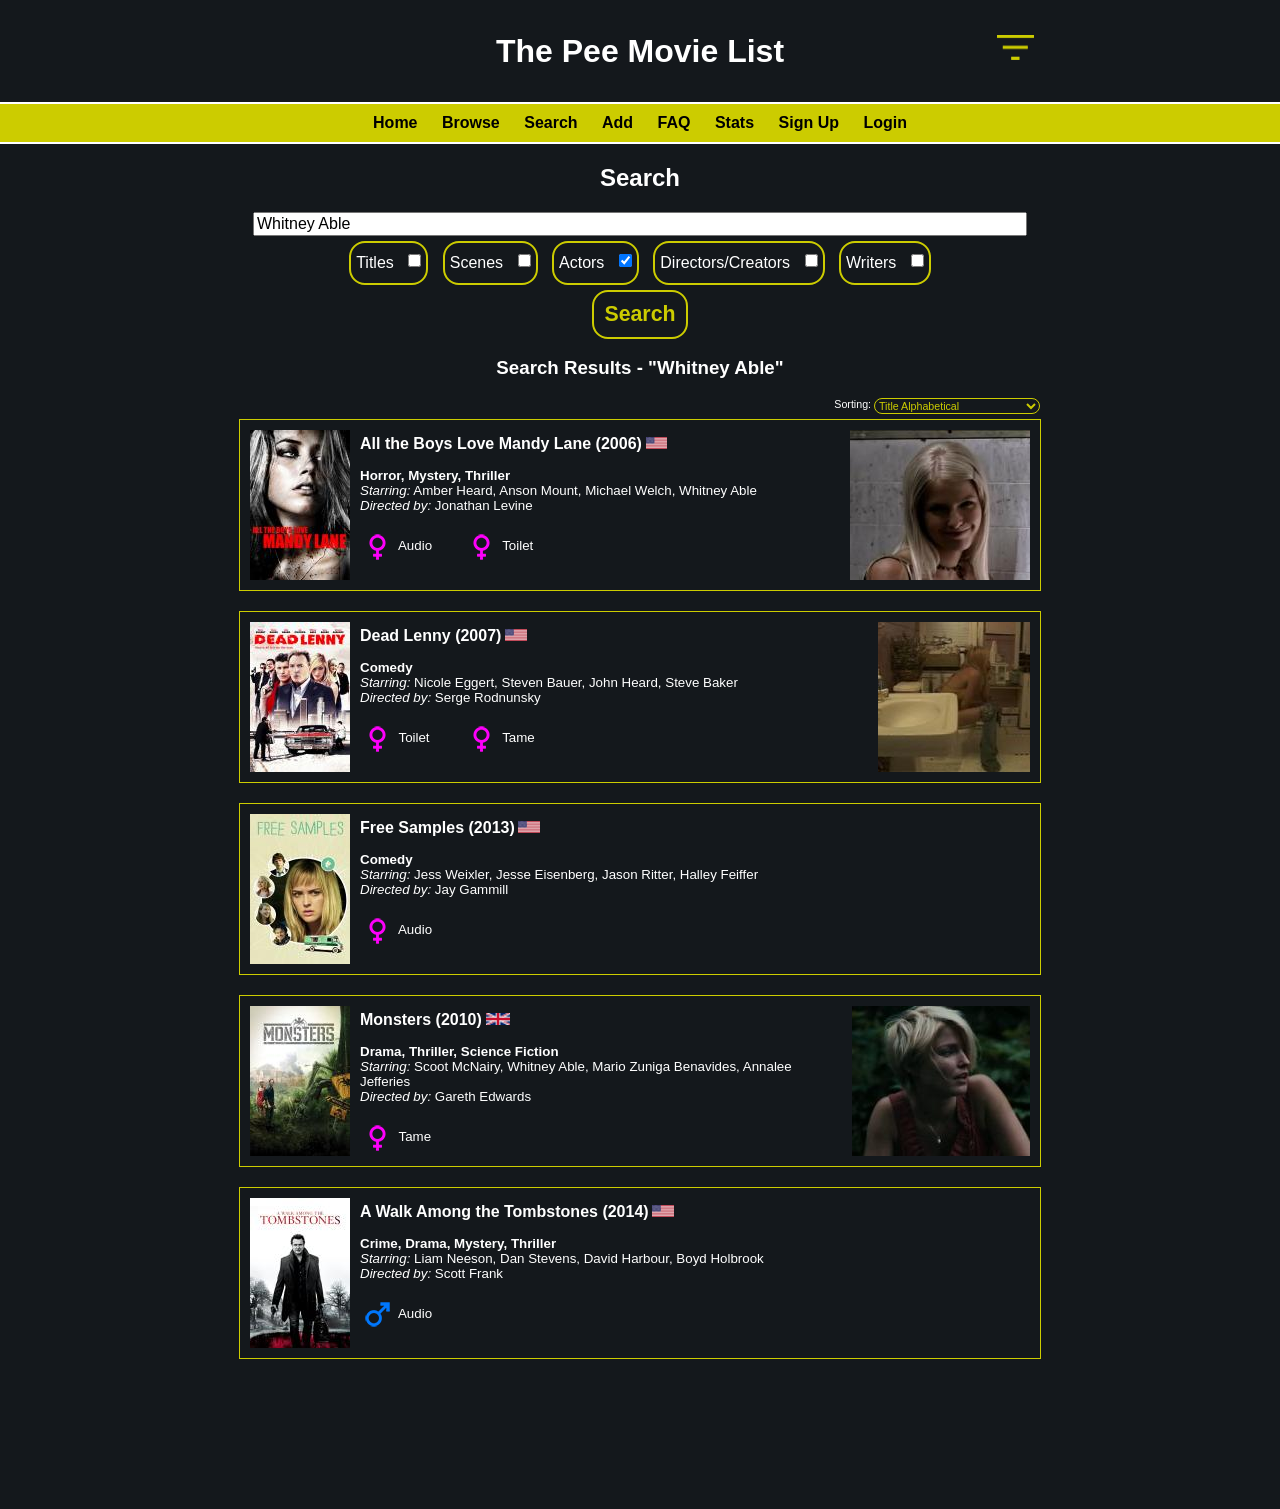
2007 (478, 635)
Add (617, 122)
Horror (380, 475)
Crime (379, 1243)
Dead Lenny (405, 635)
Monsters (395, 1019)
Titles (375, 262)
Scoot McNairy (457, 1066)
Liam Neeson (453, 1258)
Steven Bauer (542, 682)
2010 (459, 1019)
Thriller (487, 475)
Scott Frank (469, 1273)
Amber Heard (452, 490)
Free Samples (412, 827)
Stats (734, 122)
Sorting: (852, 404)
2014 (626, 1211)
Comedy (386, 667)
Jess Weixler (451, 874)
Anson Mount (538, 490)
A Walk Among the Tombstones (479, 1211)
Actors (581, 262)
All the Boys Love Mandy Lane (475, 443)
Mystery (432, 475)
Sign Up (809, 122)
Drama (381, 1051)
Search (550, 122)
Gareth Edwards (483, 1096)
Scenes (476, 262)
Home (395, 122)
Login (885, 122)
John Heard (623, 682)
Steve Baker (701, 682)
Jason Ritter (637, 874)
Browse (471, 122)
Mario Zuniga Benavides (664, 1066)
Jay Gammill (471, 889)
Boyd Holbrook (719, 1258)
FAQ (674, 122)
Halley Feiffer (719, 874)
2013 (492, 827)
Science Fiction (510, 1051)
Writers (871, 262)
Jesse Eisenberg (545, 874)
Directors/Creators (725, 262)
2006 (619, 443)
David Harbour (626, 1258)
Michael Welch (628, 490)
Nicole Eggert (454, 682)
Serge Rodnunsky (488, 697)
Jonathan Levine (484, 505)
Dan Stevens (538, 1258)
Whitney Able (718, 490)
